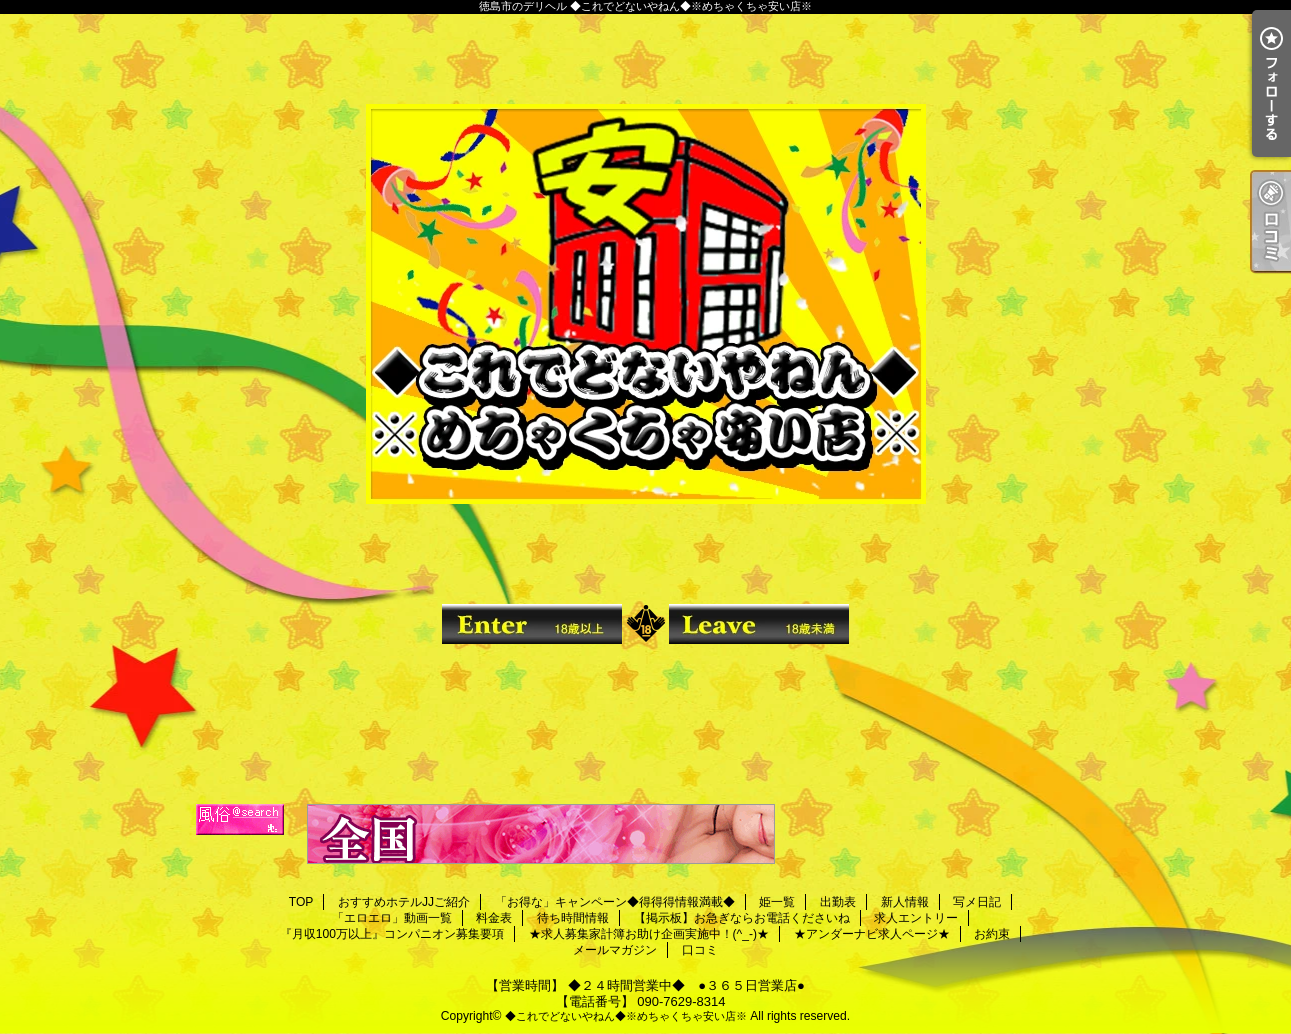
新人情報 (905, 902)
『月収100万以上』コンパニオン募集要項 (392, 934)
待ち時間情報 (573, 918)
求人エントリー (916, 918)
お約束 (992, 934)
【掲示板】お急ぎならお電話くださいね (742, 918)
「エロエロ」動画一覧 (392, 918)
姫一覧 (777, 902)
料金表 (494, 918)
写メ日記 (977, 902)
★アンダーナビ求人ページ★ (872, 934)
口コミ (700, 950)
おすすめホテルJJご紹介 (404, 902)
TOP (301, 902)
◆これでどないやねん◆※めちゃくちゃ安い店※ (626, 1016)
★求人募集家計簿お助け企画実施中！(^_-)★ (649, 934)
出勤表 (838, 902)
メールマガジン (615, 950)
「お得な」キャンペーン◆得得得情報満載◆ (615, 902)
